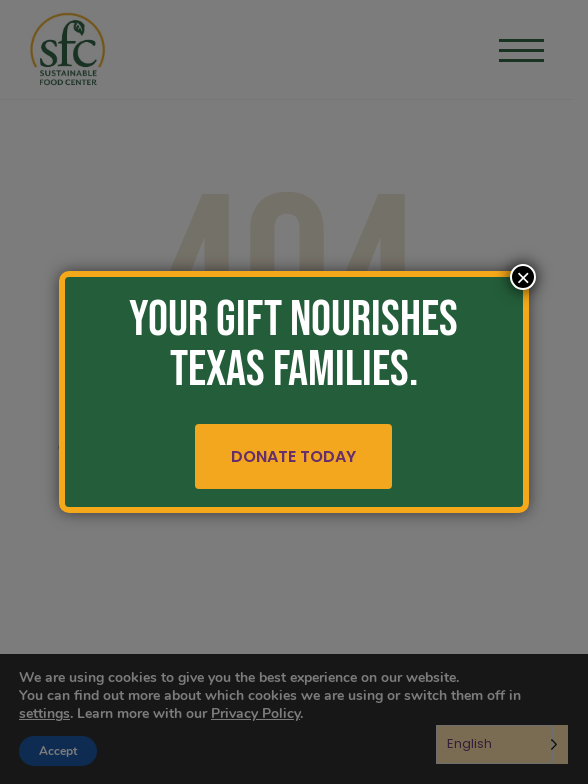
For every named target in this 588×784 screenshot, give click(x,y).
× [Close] (523, 277)
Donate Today (294, 456)
